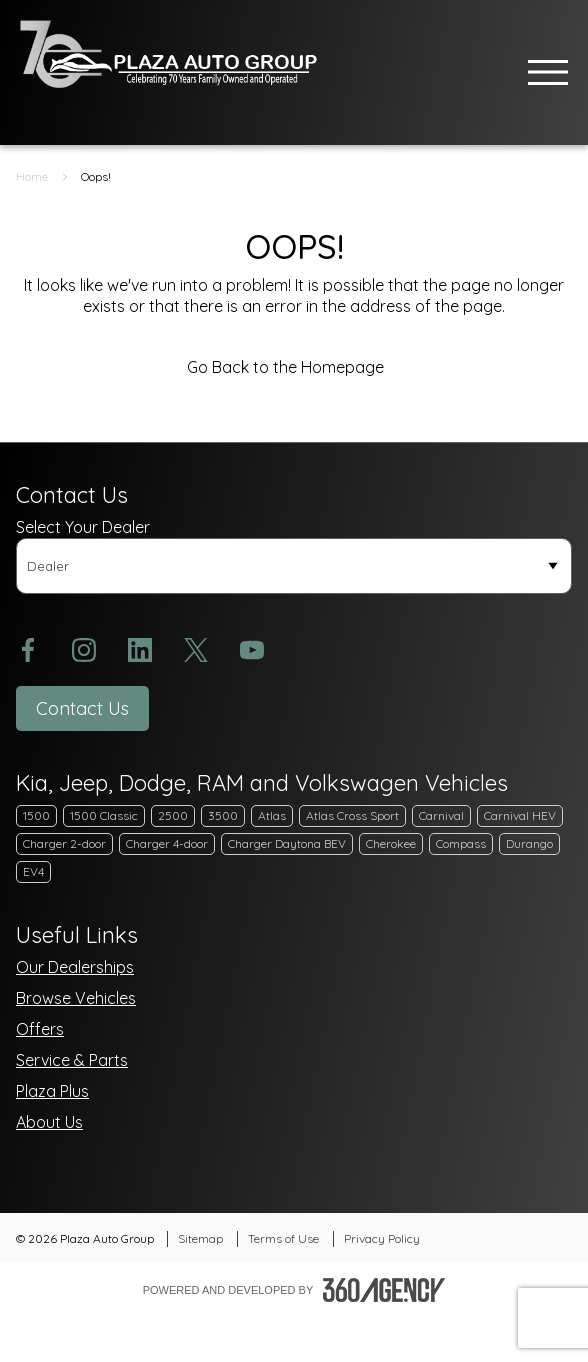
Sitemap (200, 1238)
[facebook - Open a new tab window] (28, 650)
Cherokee (391, 843)
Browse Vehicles (76, 998)
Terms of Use (283, 1238)
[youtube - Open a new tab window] (252, 650)
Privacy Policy (382, 1238)
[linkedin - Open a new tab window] (140, 650)
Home (32, 176)
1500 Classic (104, 815)
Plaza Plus (52, 1091)
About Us (49, 1122)
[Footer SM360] (384, 1290)
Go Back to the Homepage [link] (294, 367)
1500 (36, 815)
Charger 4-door (167, 843)
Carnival (441, 815)
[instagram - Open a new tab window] (84, 650)
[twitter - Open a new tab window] (196, 650)
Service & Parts (72, 1060)
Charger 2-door (64, 843)
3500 (223, 815)
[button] (82, 708)
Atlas (272, 815)
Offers (40, 1029)
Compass (461, 843)
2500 (173, 815)
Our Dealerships (75, 967)
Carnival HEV (520, 815)
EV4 (33, 871)
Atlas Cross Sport (352, 815)
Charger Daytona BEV (287, 843)
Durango (529, 843)
